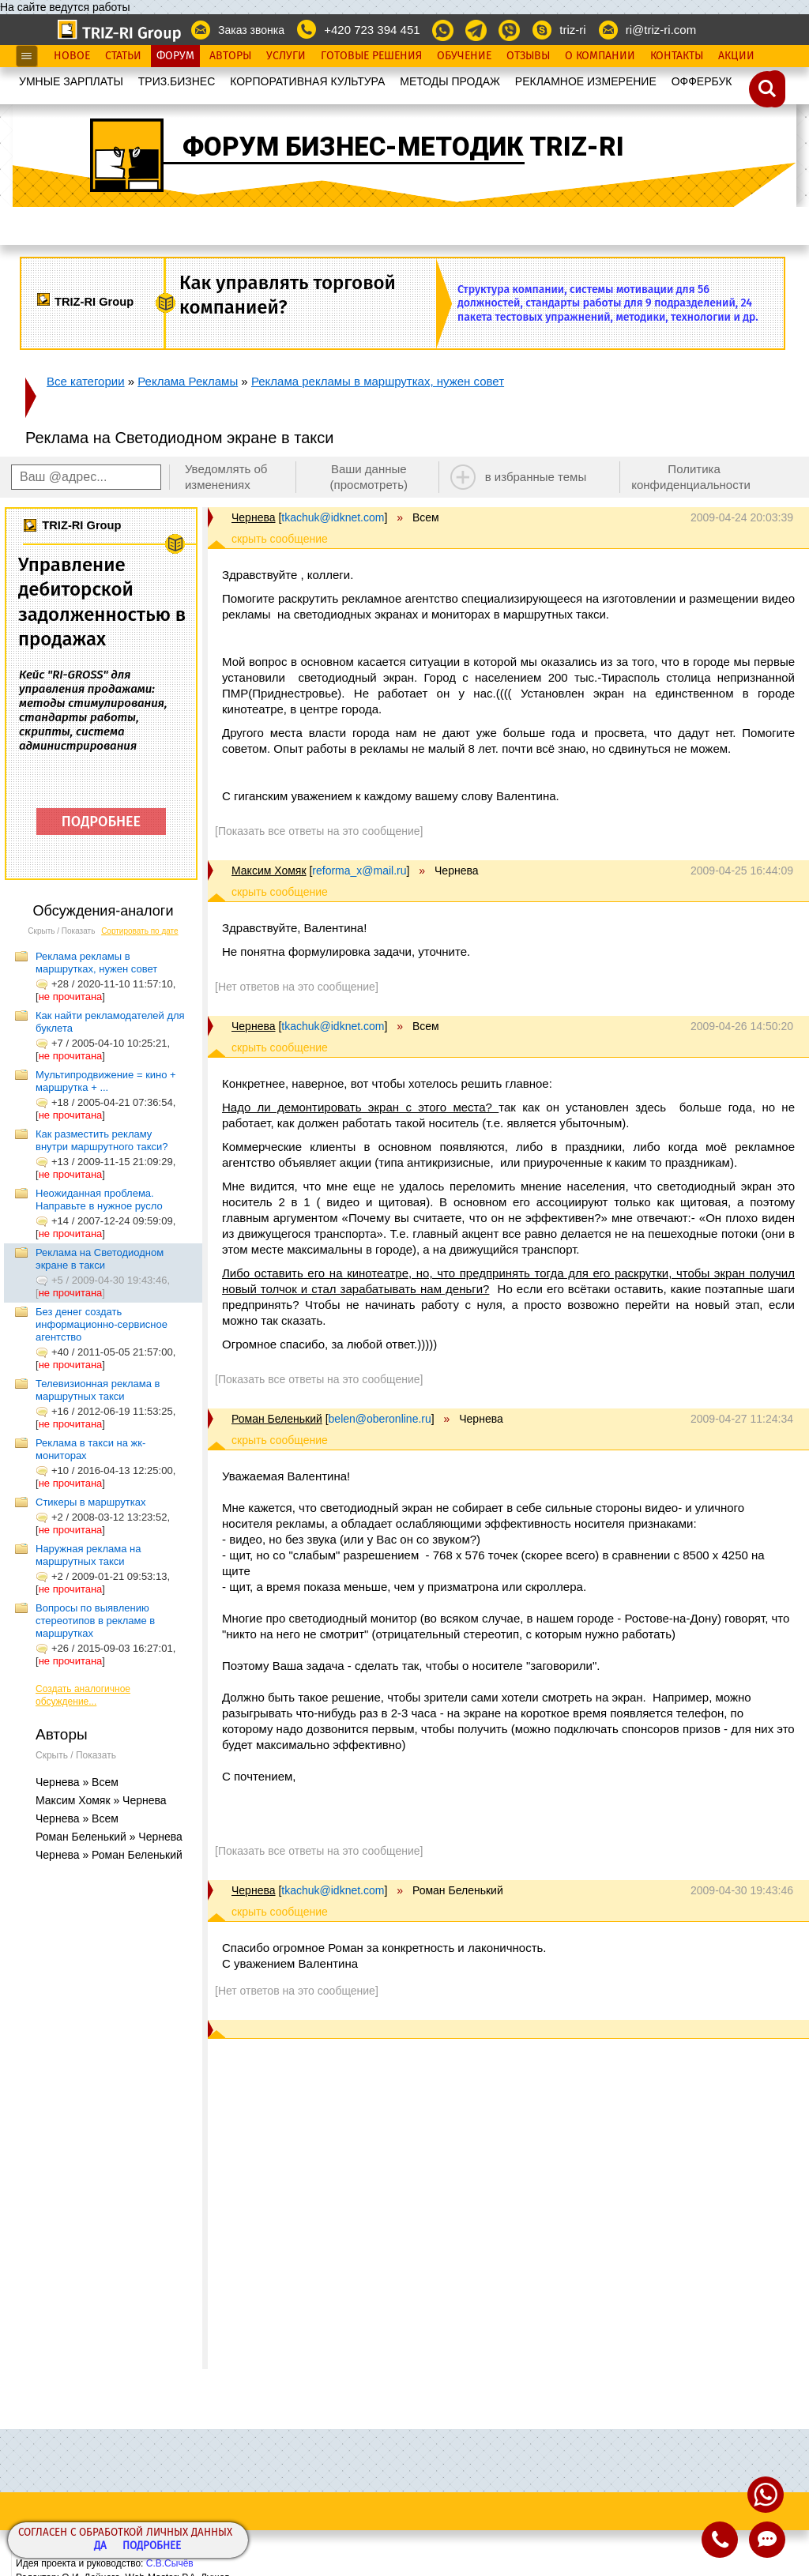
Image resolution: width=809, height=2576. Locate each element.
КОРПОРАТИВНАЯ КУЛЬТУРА (307, 81)
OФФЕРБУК (702, 81)
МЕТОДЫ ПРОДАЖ (450, 81)
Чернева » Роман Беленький (109, 1854)
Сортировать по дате (140, 931)
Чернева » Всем (77, 1782)
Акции (736, 56)
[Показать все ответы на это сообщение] (319, 831)
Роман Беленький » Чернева (109, 1836)
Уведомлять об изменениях (226, 476)
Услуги (286, 56)
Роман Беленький (276, 1418)
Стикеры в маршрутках (90, 1502)
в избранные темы (536, 476)
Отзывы (528, 56)
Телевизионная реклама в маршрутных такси (98, 1390)
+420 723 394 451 (372, 29)
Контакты (676, 56)
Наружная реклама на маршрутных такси (88, 1555)
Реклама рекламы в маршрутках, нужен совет (377, 381)
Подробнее (151, 2546)
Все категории (86, 381)
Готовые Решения (371, 56)
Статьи (123, 56)
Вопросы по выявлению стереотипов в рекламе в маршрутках (95, 1620)
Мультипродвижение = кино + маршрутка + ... (106, 1081)
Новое (72, 56)
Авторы (230, 56)
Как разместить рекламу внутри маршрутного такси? (102, 1140)
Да (100, 2546)
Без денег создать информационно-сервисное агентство (101, 1324)
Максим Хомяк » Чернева (101, 1800)
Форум (175, 56)
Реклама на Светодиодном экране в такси (100, 1259)
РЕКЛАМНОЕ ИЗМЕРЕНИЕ (586, 81)
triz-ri (572, 29)
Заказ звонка (251, 30)
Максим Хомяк (269, 870)
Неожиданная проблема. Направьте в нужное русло (99, 1199)
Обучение (464, 56)
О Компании (600, 56)
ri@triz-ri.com (661, 29)
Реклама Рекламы (187, 381)
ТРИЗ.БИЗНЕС (177, 81)
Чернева (253, 517)
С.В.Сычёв (170, 2563)
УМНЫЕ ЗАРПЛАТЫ (71, 81)
